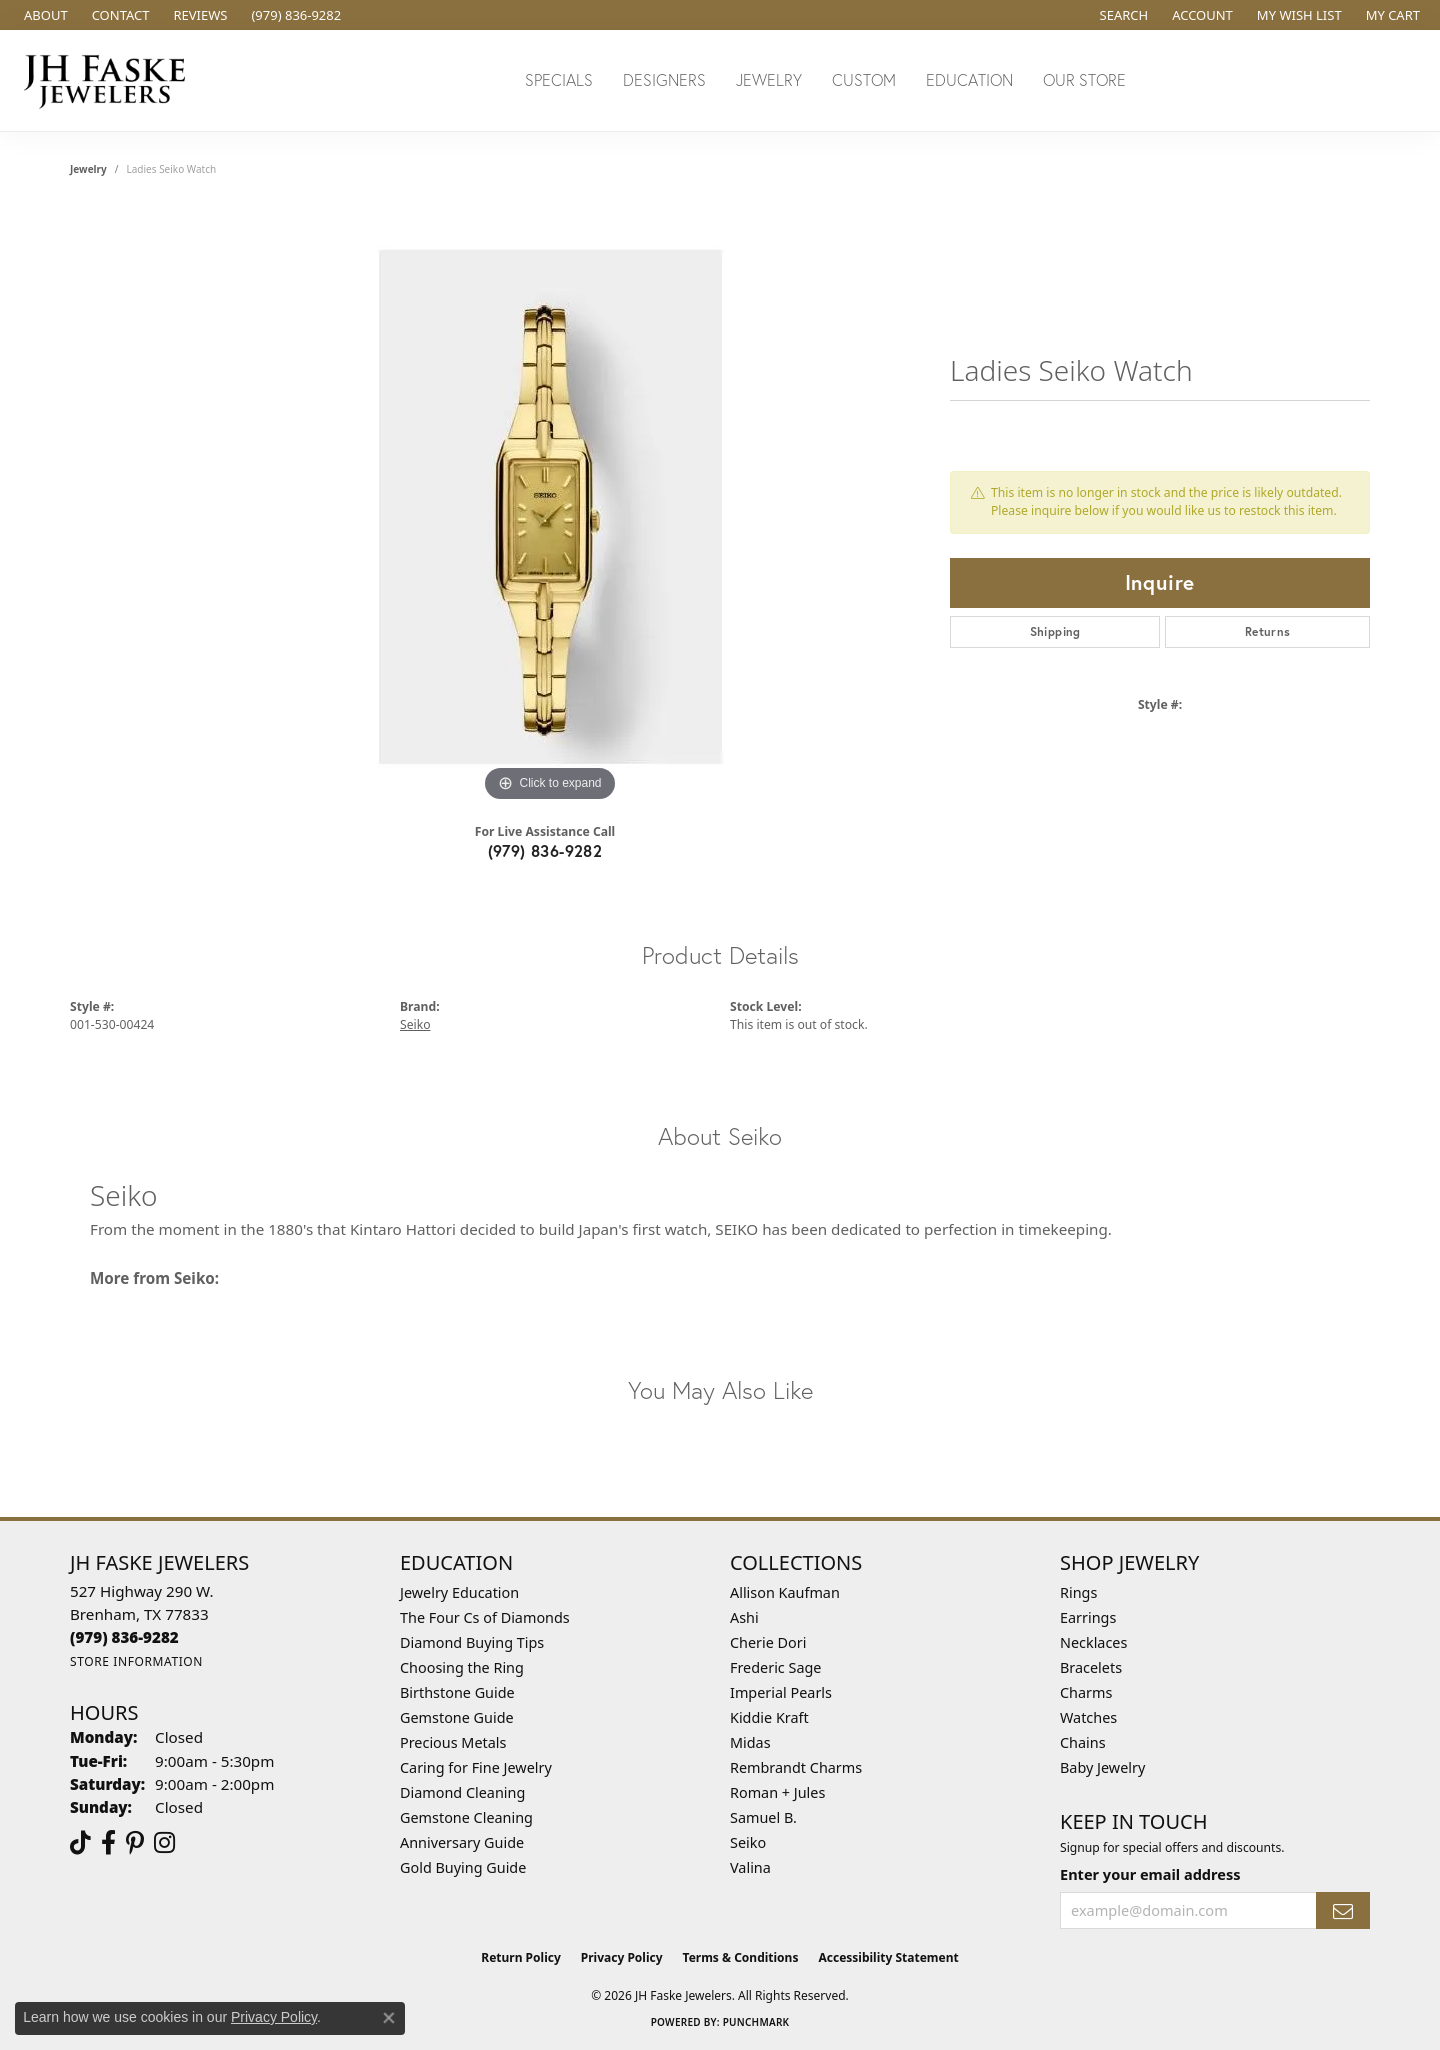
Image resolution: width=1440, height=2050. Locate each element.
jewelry (88, 169)
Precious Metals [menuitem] (453, 1742)
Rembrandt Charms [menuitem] (796, 1767)
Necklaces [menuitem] (1093, 1642)
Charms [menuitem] (1086, 1692)
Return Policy (521, 1957)
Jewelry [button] (769, 79)
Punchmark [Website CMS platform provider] (756, 2022)
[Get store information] (136, 1661)
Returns (1268, 631)
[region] (550, 507)
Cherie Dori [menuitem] (768, 1642)
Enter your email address (1150, 1874)
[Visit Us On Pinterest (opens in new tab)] (135, 1843)
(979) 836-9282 (545, 850)
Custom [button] (864, 79)
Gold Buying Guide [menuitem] (463, 1867)
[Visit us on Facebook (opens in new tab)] (108, 1843)
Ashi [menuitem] (744, 1617)
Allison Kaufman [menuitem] (785, 1592)
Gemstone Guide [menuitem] (457, 1717)
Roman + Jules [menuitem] (777, 1792)
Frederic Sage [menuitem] (775, 1667)
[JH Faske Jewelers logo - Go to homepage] (110, 80)
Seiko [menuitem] (748, 1842)
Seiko (415, 1024)
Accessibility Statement (888, 1957)
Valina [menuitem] (750, 1867)
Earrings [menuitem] (1088, 1617)
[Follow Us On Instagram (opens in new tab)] (164, 1843)
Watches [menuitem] (1088, 1717)
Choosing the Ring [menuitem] (462, 1667)
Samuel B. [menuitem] (763, 1817)
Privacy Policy (622, 1957)
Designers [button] (664, 79)
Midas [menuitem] (750, 1742)
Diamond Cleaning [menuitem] (462, 1792)
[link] (44, 15)
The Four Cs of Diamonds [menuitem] (485, 1617)
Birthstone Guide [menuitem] (457, 1692)
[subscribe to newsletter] (1343, 1910)
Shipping (1055, 631)
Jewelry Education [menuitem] (459, 1592)
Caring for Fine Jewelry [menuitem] (476, 1767)
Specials (559, 79)
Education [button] (969, 79)
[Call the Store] (124, 1637)
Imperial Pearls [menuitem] (781, 1692)
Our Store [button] (1084, 79)
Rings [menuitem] (1078, 1592)
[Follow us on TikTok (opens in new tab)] (80, 1843)
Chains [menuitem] (1083, 1742)
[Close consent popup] (389, 2018)
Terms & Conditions (741, 1957)
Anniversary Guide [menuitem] (462, 1842)
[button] (1122, 15)
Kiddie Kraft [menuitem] (769, 1717)
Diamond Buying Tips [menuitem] (472, 1642)
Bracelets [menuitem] (1091, 1667)
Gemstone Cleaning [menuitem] (466, 1817)
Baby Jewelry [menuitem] (1102, 1767)
